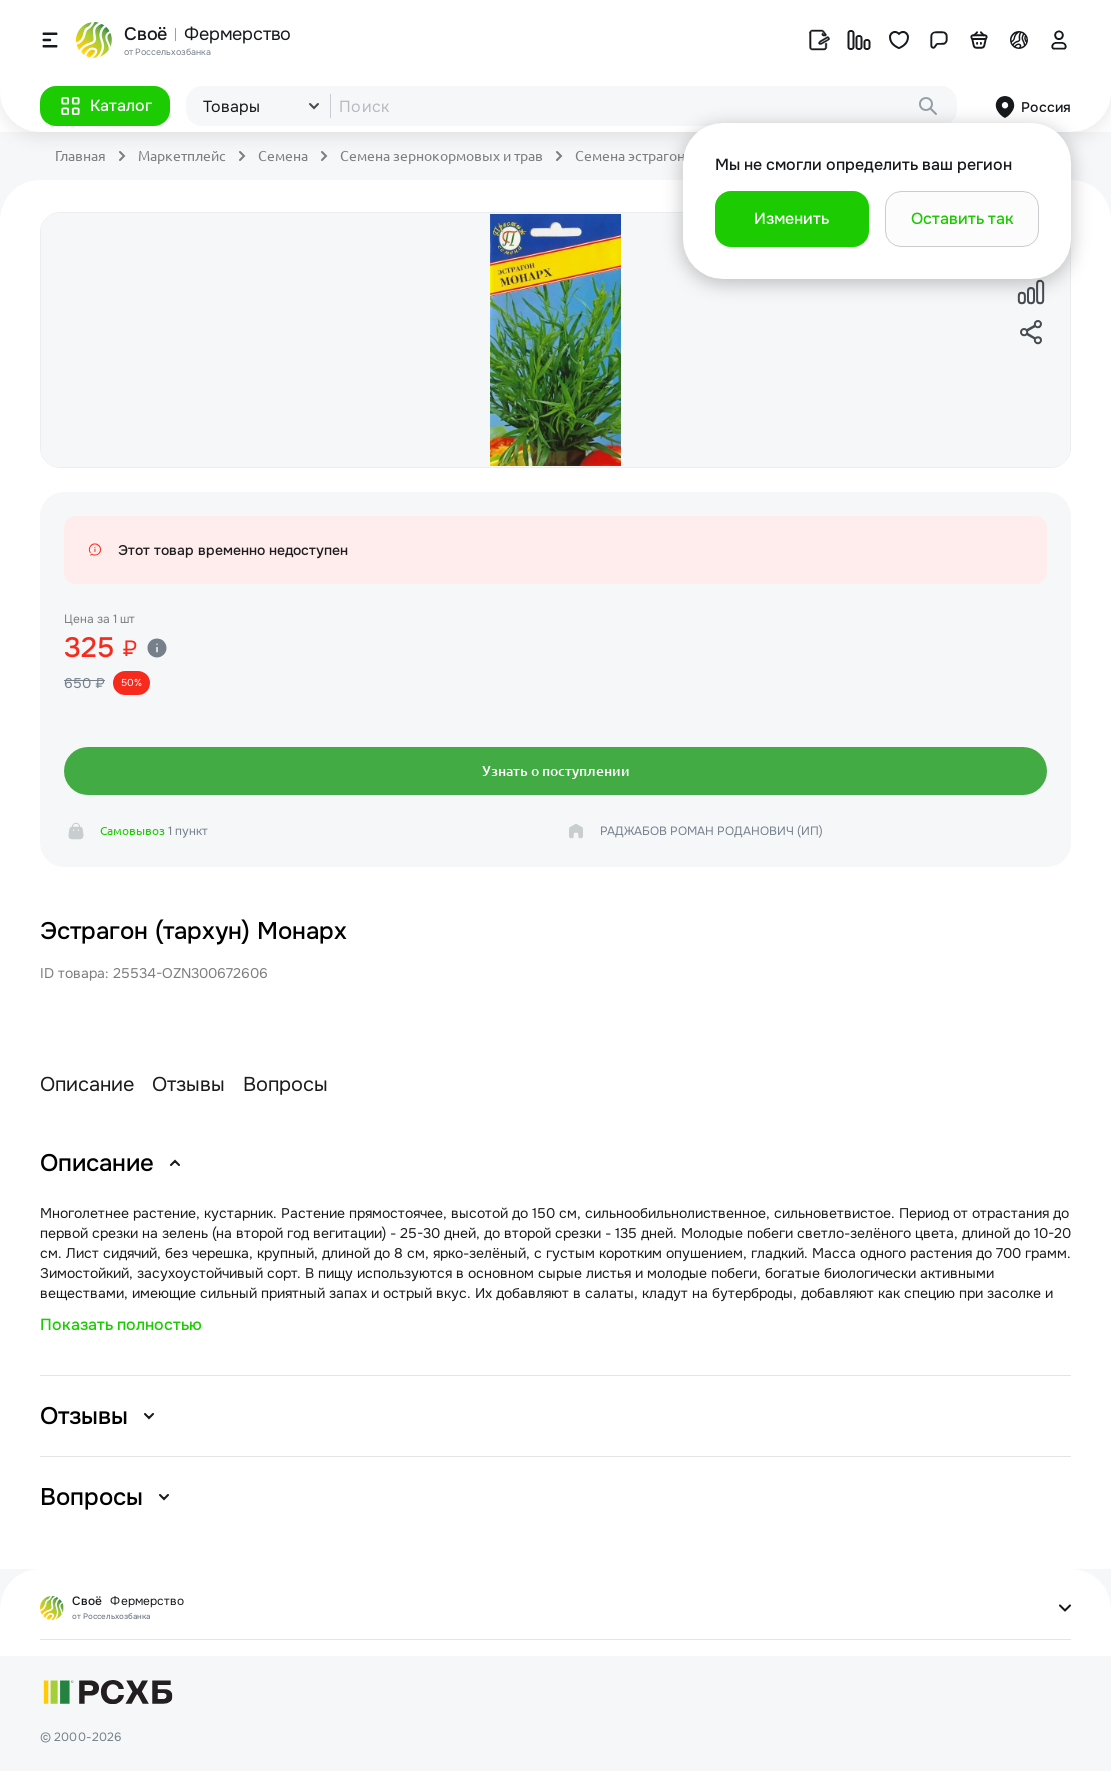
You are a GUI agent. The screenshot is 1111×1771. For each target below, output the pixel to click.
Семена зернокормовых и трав (441, 156)
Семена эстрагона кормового (671, 156)
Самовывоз (132, 830)
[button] (105, 106)
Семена (283, 156)
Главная (80, 156)
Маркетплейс (182, 156)
